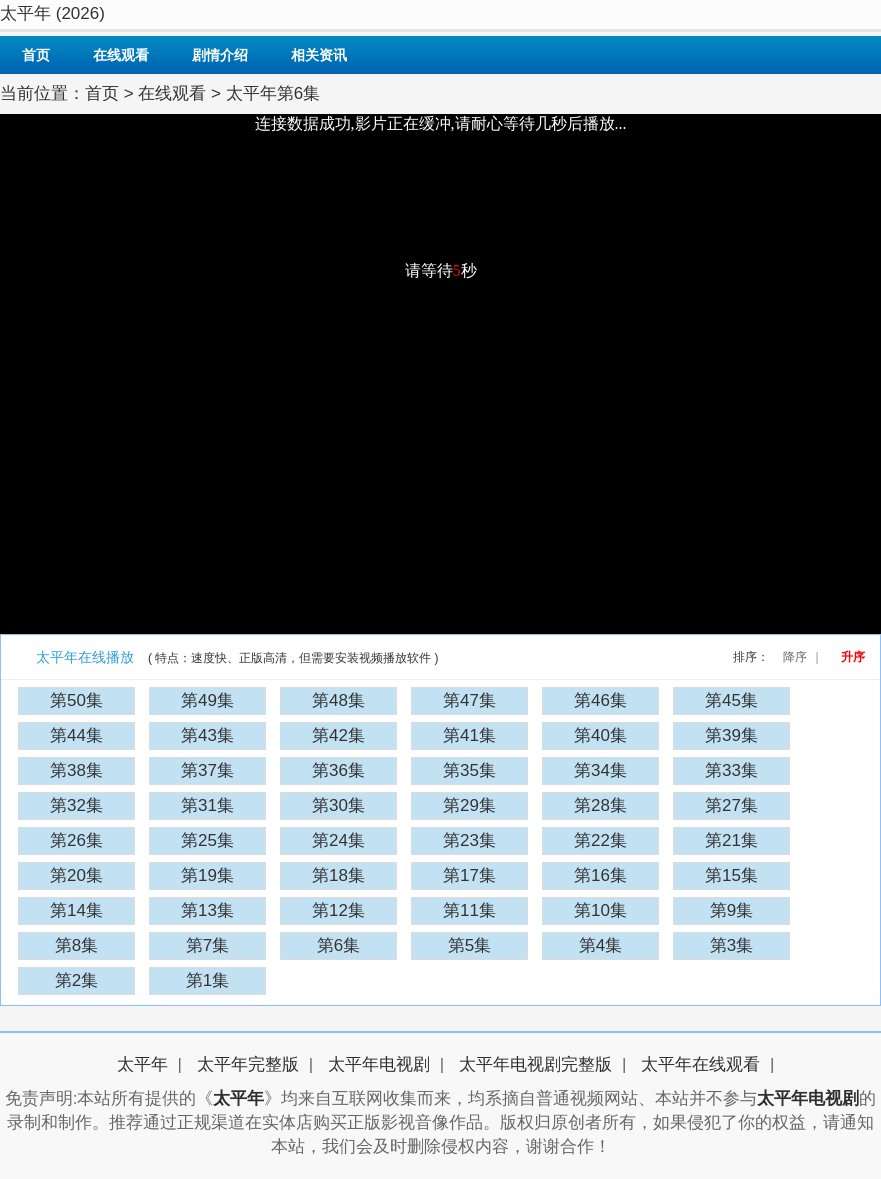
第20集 (76, 875)
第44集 (76, 735)
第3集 (731, 945)
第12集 (338, 910)
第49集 (207, 700)
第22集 (600, 840)
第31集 (207, 805)
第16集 (600, 875)
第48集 (338, 700)
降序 (795, 657)
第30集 (338, 805)
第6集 (338, 945)
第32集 (76, 805)
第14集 (76, 910)
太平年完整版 (248, 1064)
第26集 (76, 840)
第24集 (338, 840)
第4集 (600, 945)
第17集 (469, 875)
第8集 (76, 945)
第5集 (469, 945)
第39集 (731, 735)
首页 (36, 55)
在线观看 (121, 55)
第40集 (600, 735)
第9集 (731, 910)
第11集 (469, 910)
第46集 (600, 700)
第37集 (207, 770)
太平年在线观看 (700, 1064)
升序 (853, 657)
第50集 (76, 700)
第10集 (600, 910)
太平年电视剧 (379, 1064)
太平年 (142, 1064)
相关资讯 (319, 55)
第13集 (207, 910)
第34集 (600, 770)
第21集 (731, 840)
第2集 (76, 980)
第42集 (338, 735)
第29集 (469, 805)
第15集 (731, 875)
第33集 (731, 770)
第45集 (731, 700)
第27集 (731, 805)
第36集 (338, 770)
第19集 (207, 875)
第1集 (207, 980)
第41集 (469, 735)
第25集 (207, 840)
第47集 (469, 700)
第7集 (207, 945)
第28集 (600, 805)
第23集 (469, 840)
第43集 (207, 735)
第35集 (469, 770)
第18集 (338, 875)
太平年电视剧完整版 (535, 1064)
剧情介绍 (220, 55)
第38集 (76, 770)
